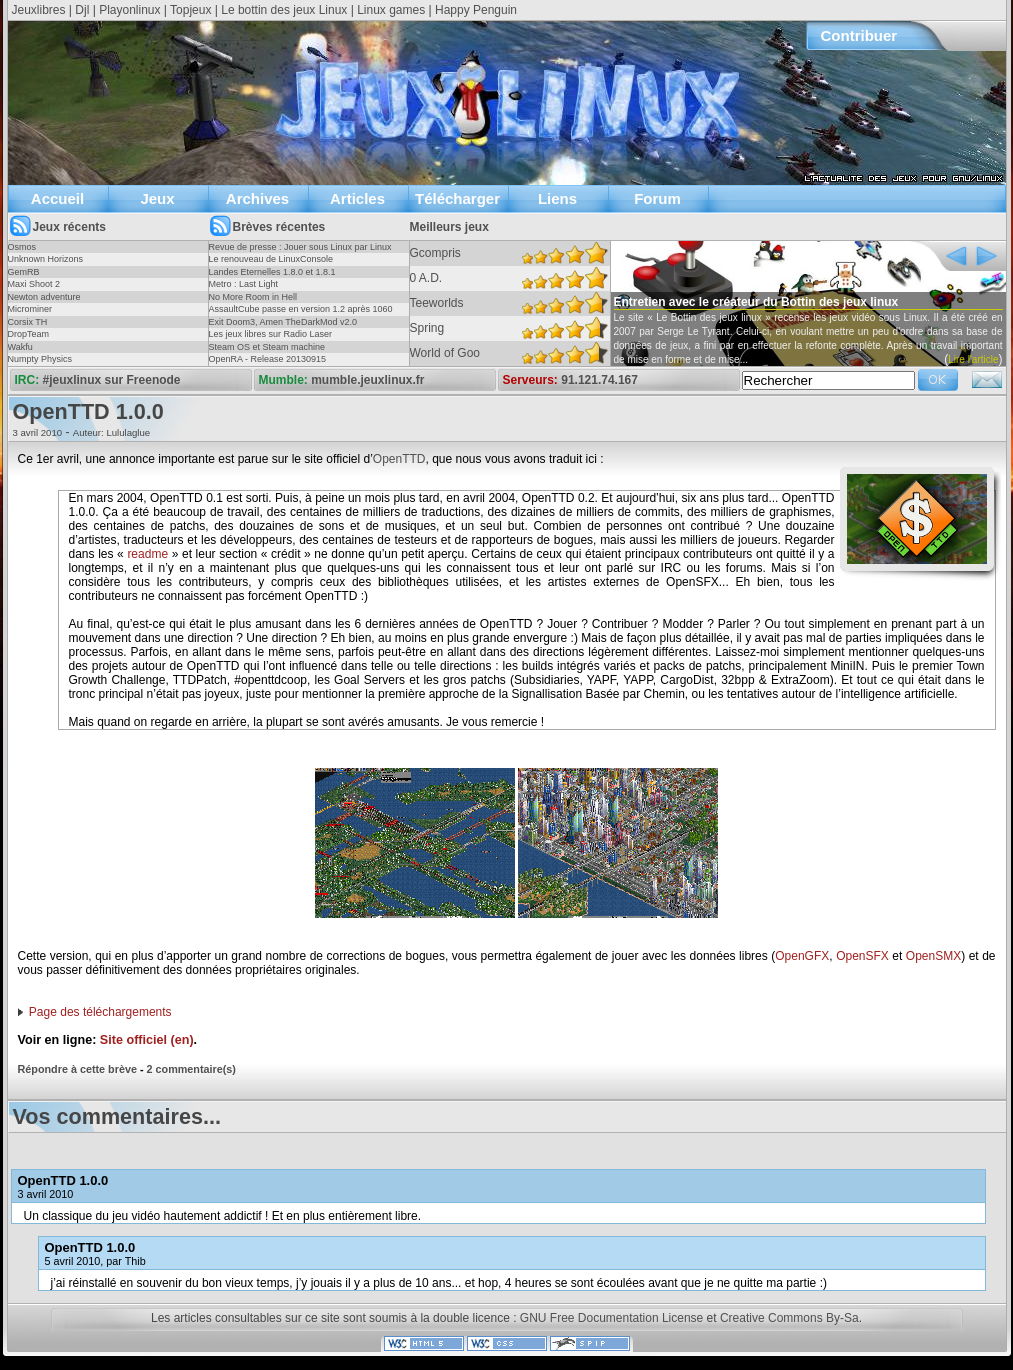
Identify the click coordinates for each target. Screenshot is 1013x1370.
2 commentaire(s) (191, 1069)
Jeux (157, 198)
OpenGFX (802, 956)
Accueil (57, 198)
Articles (357, 198)
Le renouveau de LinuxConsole (271, 259)
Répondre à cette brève (77, 1069)
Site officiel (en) (147, 1040)
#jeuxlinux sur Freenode (112, 380)
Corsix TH (28, 322)
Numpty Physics (40, 359)
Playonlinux (129, 10)
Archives (257, 198)
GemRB (24, 272)
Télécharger (457, 198)
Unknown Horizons (46, 259)
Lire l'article (973, 359)
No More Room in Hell (253, 297)
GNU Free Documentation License (611, 1318)
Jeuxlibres (39, 10)
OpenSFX (862, 956)
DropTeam (29, 334)
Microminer (30, 309)
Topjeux (190, 10)
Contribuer (859, 35)
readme (147, 554)
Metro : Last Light (244, 284)
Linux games (391, 10)
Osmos (22, 247)
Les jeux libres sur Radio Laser (271, 334)
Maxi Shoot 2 (34, 284)
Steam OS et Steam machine (267, 347)
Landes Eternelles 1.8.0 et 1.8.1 (272, 272)
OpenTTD (399, 459)
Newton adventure (44, 297)
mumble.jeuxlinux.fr (367, 380)
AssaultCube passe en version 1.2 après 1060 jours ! (301, 315)
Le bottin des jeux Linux (284, 10)
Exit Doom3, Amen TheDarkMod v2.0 (283, 322)
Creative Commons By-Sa (789, 1318)
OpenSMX (933, 956)
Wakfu (20, 347)
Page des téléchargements (100, 1012)
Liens (557, 198)
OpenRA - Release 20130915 (268, 359)
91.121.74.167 (599, 380)
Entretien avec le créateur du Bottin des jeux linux (756, 302)
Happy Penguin (476, 10)
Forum (657, 198)
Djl (82, 10)
